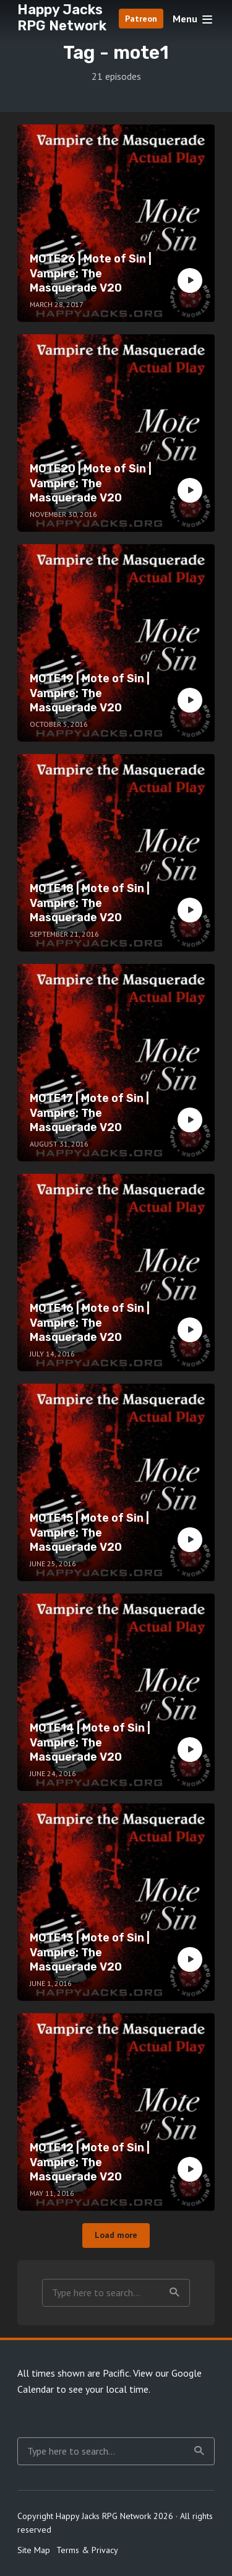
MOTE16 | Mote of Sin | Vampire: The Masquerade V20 (90, 1322)
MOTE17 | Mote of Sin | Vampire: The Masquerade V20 (89, 1112)
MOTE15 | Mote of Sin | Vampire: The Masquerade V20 (89, 1532)
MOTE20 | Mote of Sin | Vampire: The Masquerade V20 (91, 483)
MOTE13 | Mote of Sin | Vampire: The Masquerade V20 (90, 1952)
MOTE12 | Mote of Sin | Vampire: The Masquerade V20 (90, 2162)
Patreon (141, 18)
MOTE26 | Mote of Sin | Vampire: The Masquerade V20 (91, 273)
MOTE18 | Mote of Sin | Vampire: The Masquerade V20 (90, 903)
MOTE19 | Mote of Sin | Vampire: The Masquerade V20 (90, 693)
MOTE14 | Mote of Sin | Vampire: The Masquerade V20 (90, 1742)
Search (174, 2292)
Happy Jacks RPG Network (61, 17)
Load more (116, 2234)
